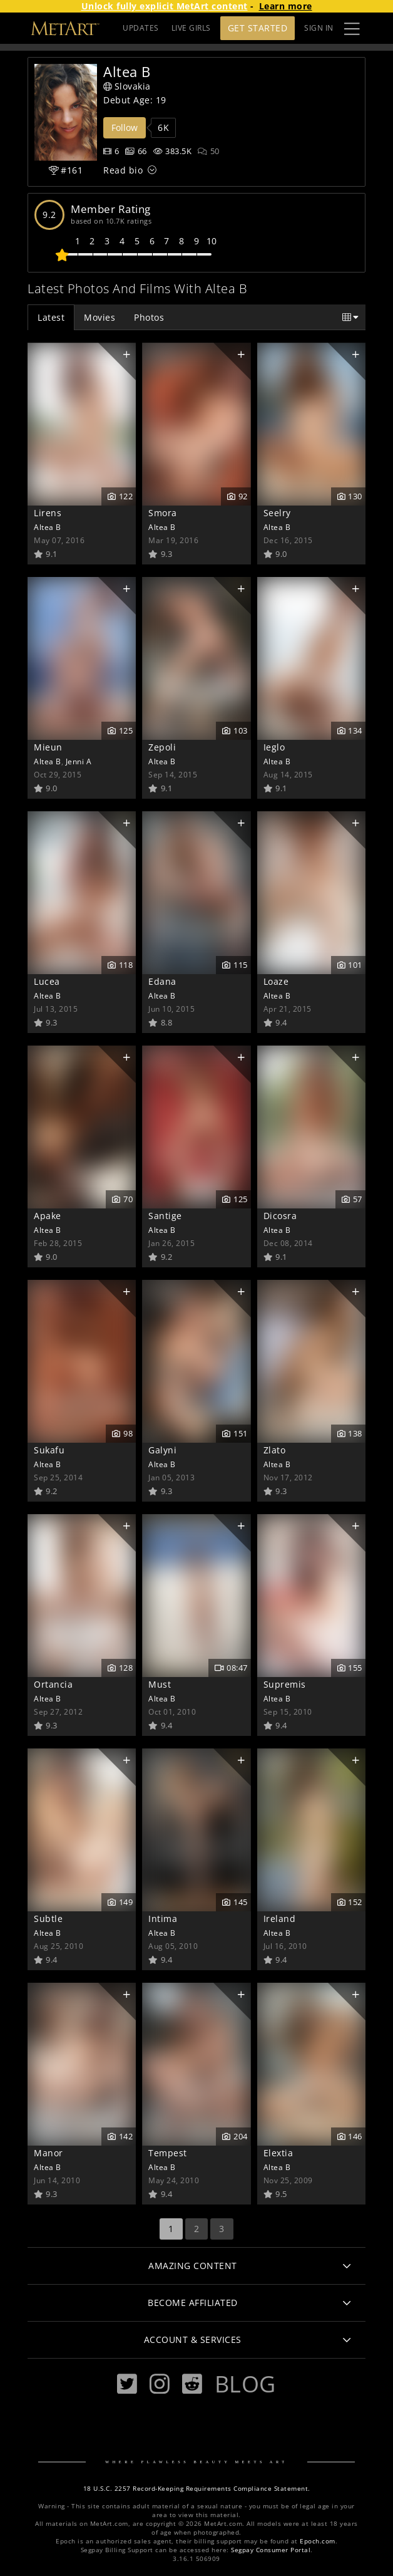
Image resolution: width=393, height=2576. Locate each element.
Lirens (47, 513)
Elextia (278, 2153)
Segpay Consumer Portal (270, 2550)
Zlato (274, 1450)
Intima (162, 1918)
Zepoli (162, 747)
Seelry (277, 513)
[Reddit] (192, 2384)
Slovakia (127, 86)
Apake (47, 1216)
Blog (245, 2383)
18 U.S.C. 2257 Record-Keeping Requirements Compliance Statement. (196, 2489)
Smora (162, 513)
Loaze (276, 981)
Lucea (47, 981)
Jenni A (79, 761)
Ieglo (274, 747)
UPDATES (141, 28)
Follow (124, 127)
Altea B (47, 527)
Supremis (284, 1684)
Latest (51, 317)
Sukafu (49, 1450)
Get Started (258, 28)
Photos (149, 317)
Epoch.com (317, 2541)
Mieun (48, 747)
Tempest (167, 2153)
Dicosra (280, 1216)
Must (159, 1684)
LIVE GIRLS (191, 28)
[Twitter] (127, 2384)
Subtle (48, 1918)
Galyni (162, 1450)
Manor (48, 2153)
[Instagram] (160, 2384)
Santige (165, 1216)
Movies (99, 317)
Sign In (319, 28)
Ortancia (53, 1684)
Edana (162, 981)
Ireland (279, 1918)
